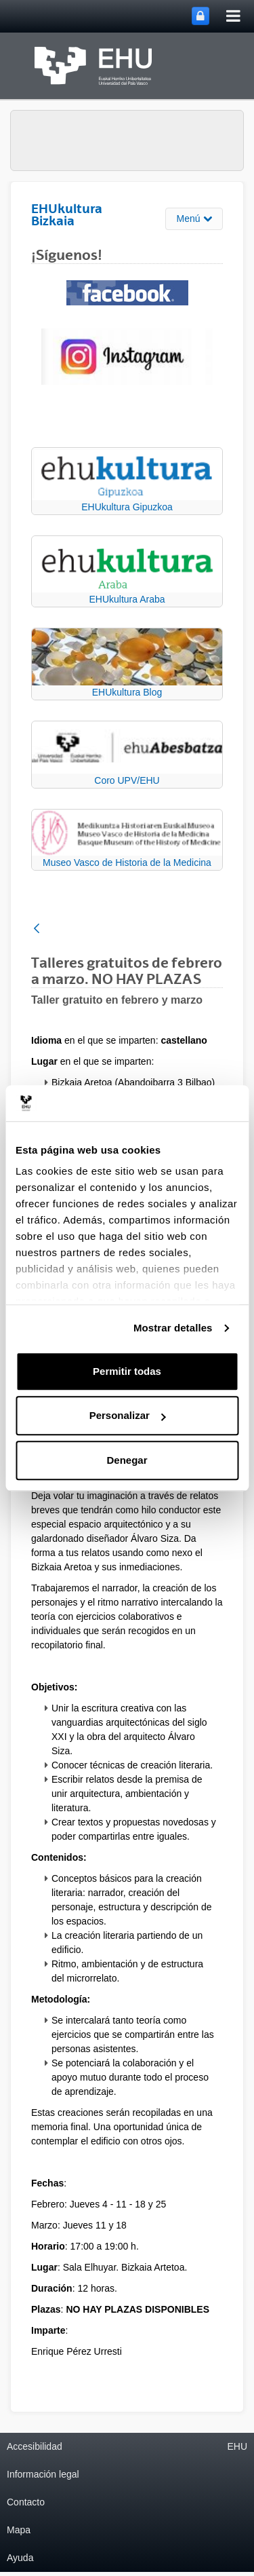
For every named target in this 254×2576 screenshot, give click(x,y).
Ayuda (20, 2557)
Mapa (18, 2529)
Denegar (126, 1460)
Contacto (26, 2502)
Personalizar (127, 1415)
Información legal (43, 2474)
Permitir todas (127, 1371)
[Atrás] (36, 929)
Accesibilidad (34, 2446)
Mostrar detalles (173, 1327)
